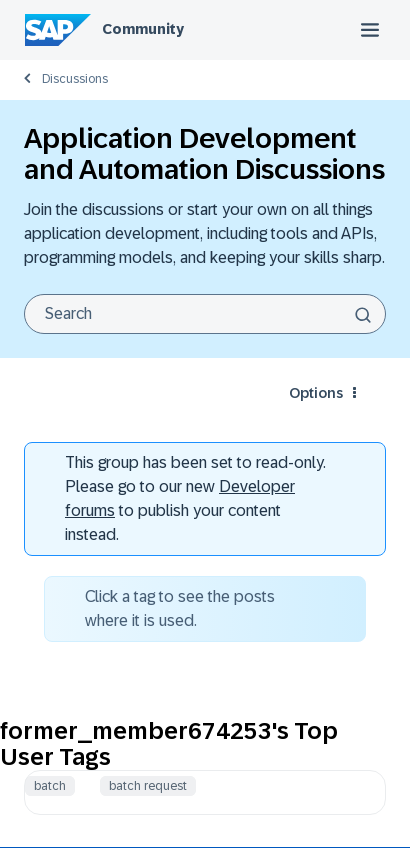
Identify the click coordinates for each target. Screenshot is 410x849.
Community (143, 29)
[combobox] (205, 314)
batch (50, 786)
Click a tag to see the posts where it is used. (180, 608)
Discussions (75, 79)
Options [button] (316, 393)
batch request (148, 786)
